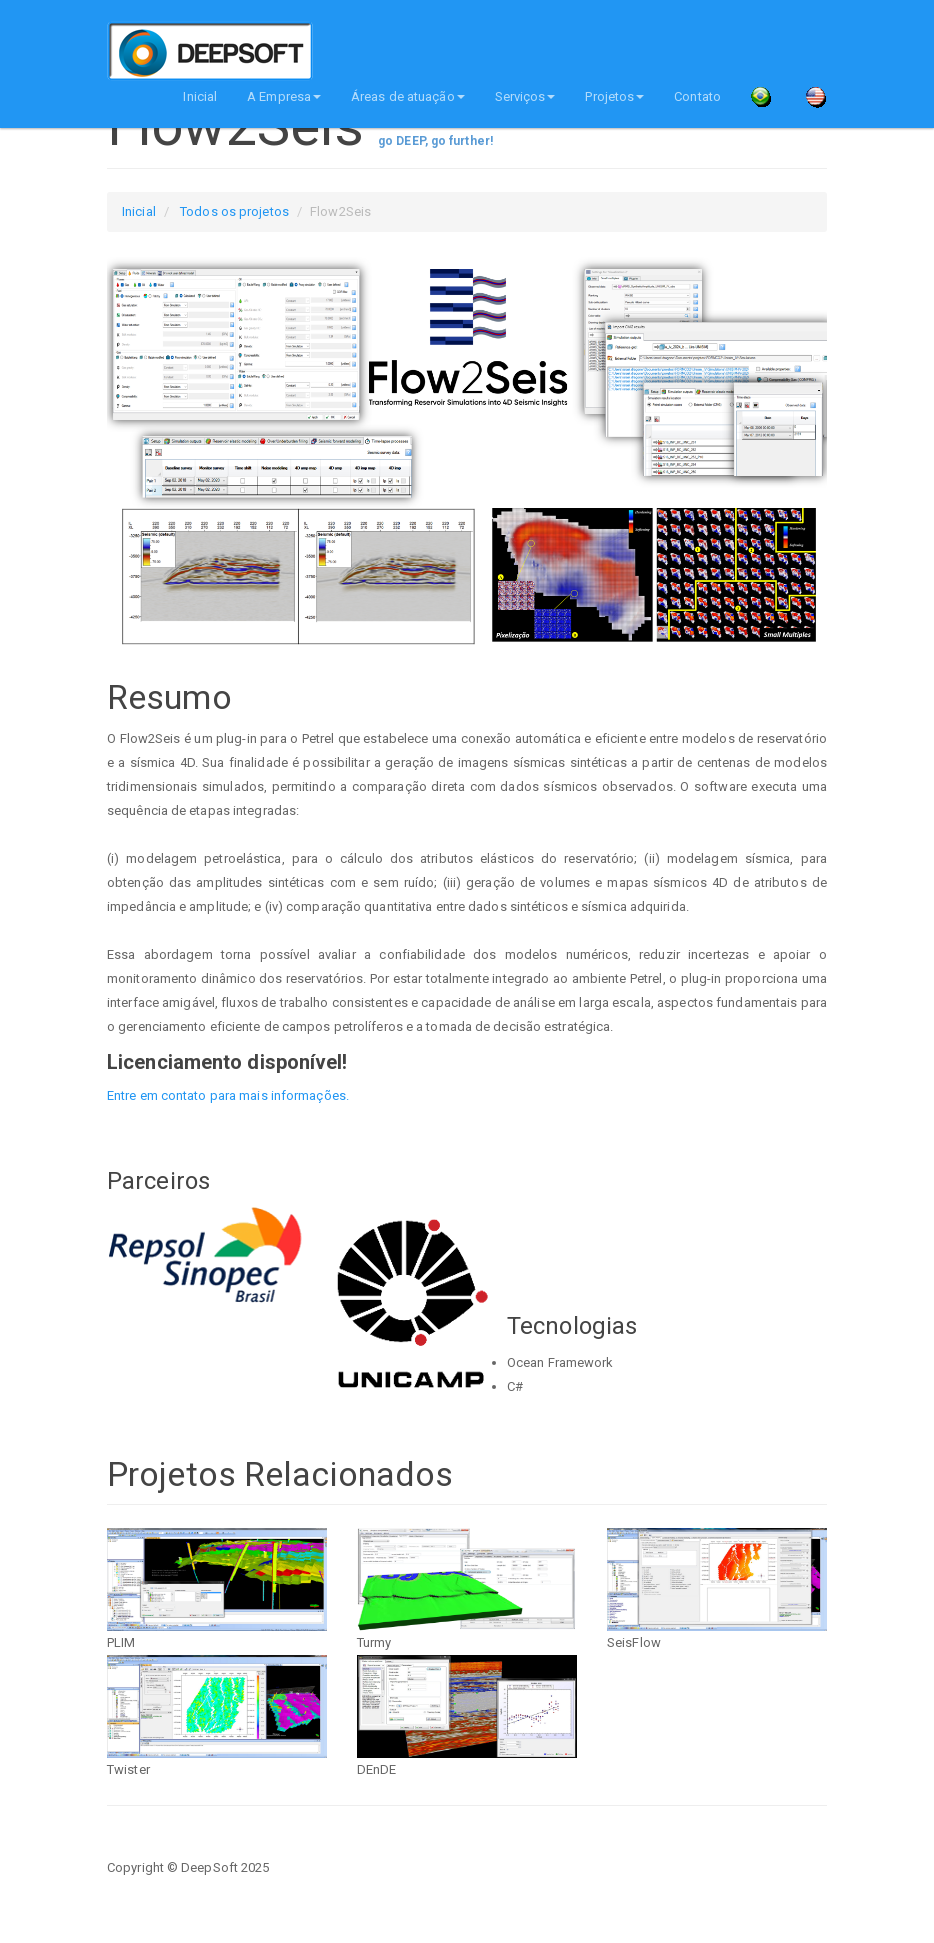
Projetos (614, 96)
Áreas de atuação (408, 96)
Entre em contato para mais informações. (228, 1095)
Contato (697, 96)
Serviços (525, 96)
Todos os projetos (234, 211)
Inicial (200, 96)
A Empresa (284, 96)
